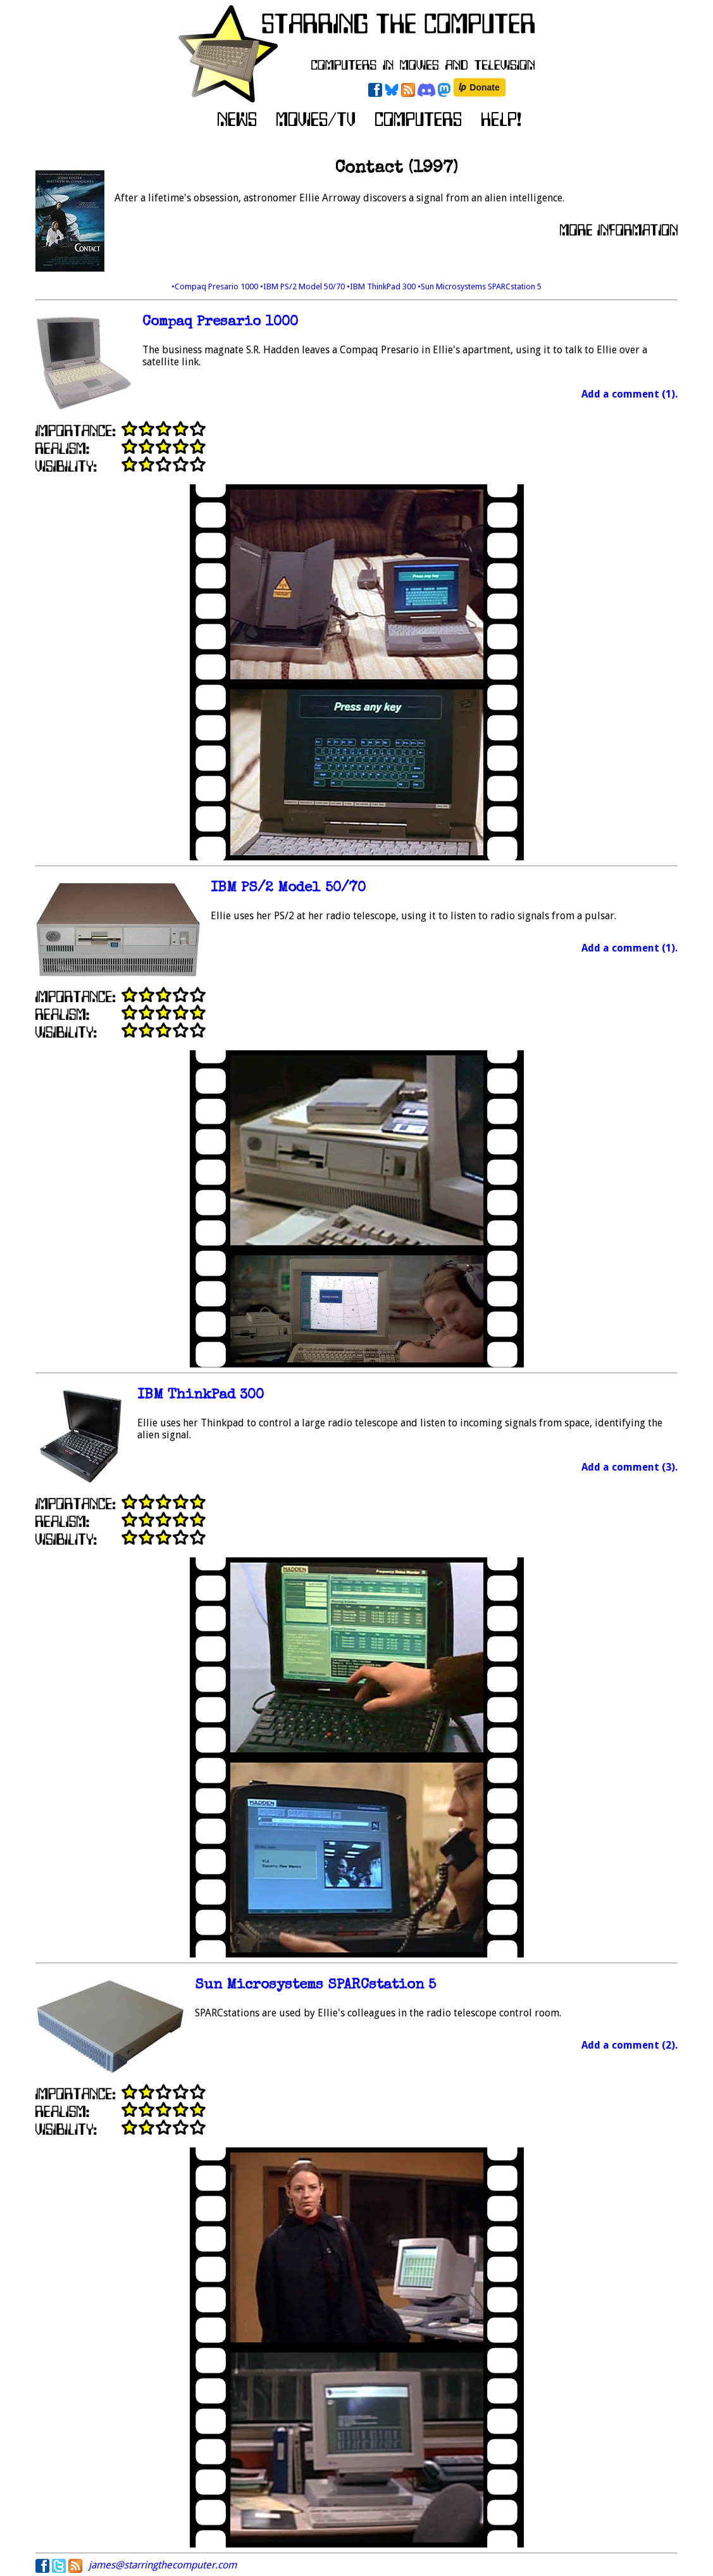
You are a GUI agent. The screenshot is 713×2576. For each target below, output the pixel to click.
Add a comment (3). (629, 1467)
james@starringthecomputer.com (163, 2565)
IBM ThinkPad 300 (200, 1395)
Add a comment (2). (629, 2045)
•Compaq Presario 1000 (215, 286)
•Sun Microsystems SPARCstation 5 (480, 286)
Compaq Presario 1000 (220, 322)
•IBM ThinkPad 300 (382, 286)
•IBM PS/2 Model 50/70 (303, 286)
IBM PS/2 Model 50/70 (288, 888)
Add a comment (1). (629, 394)
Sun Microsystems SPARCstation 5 (315, 1985)
